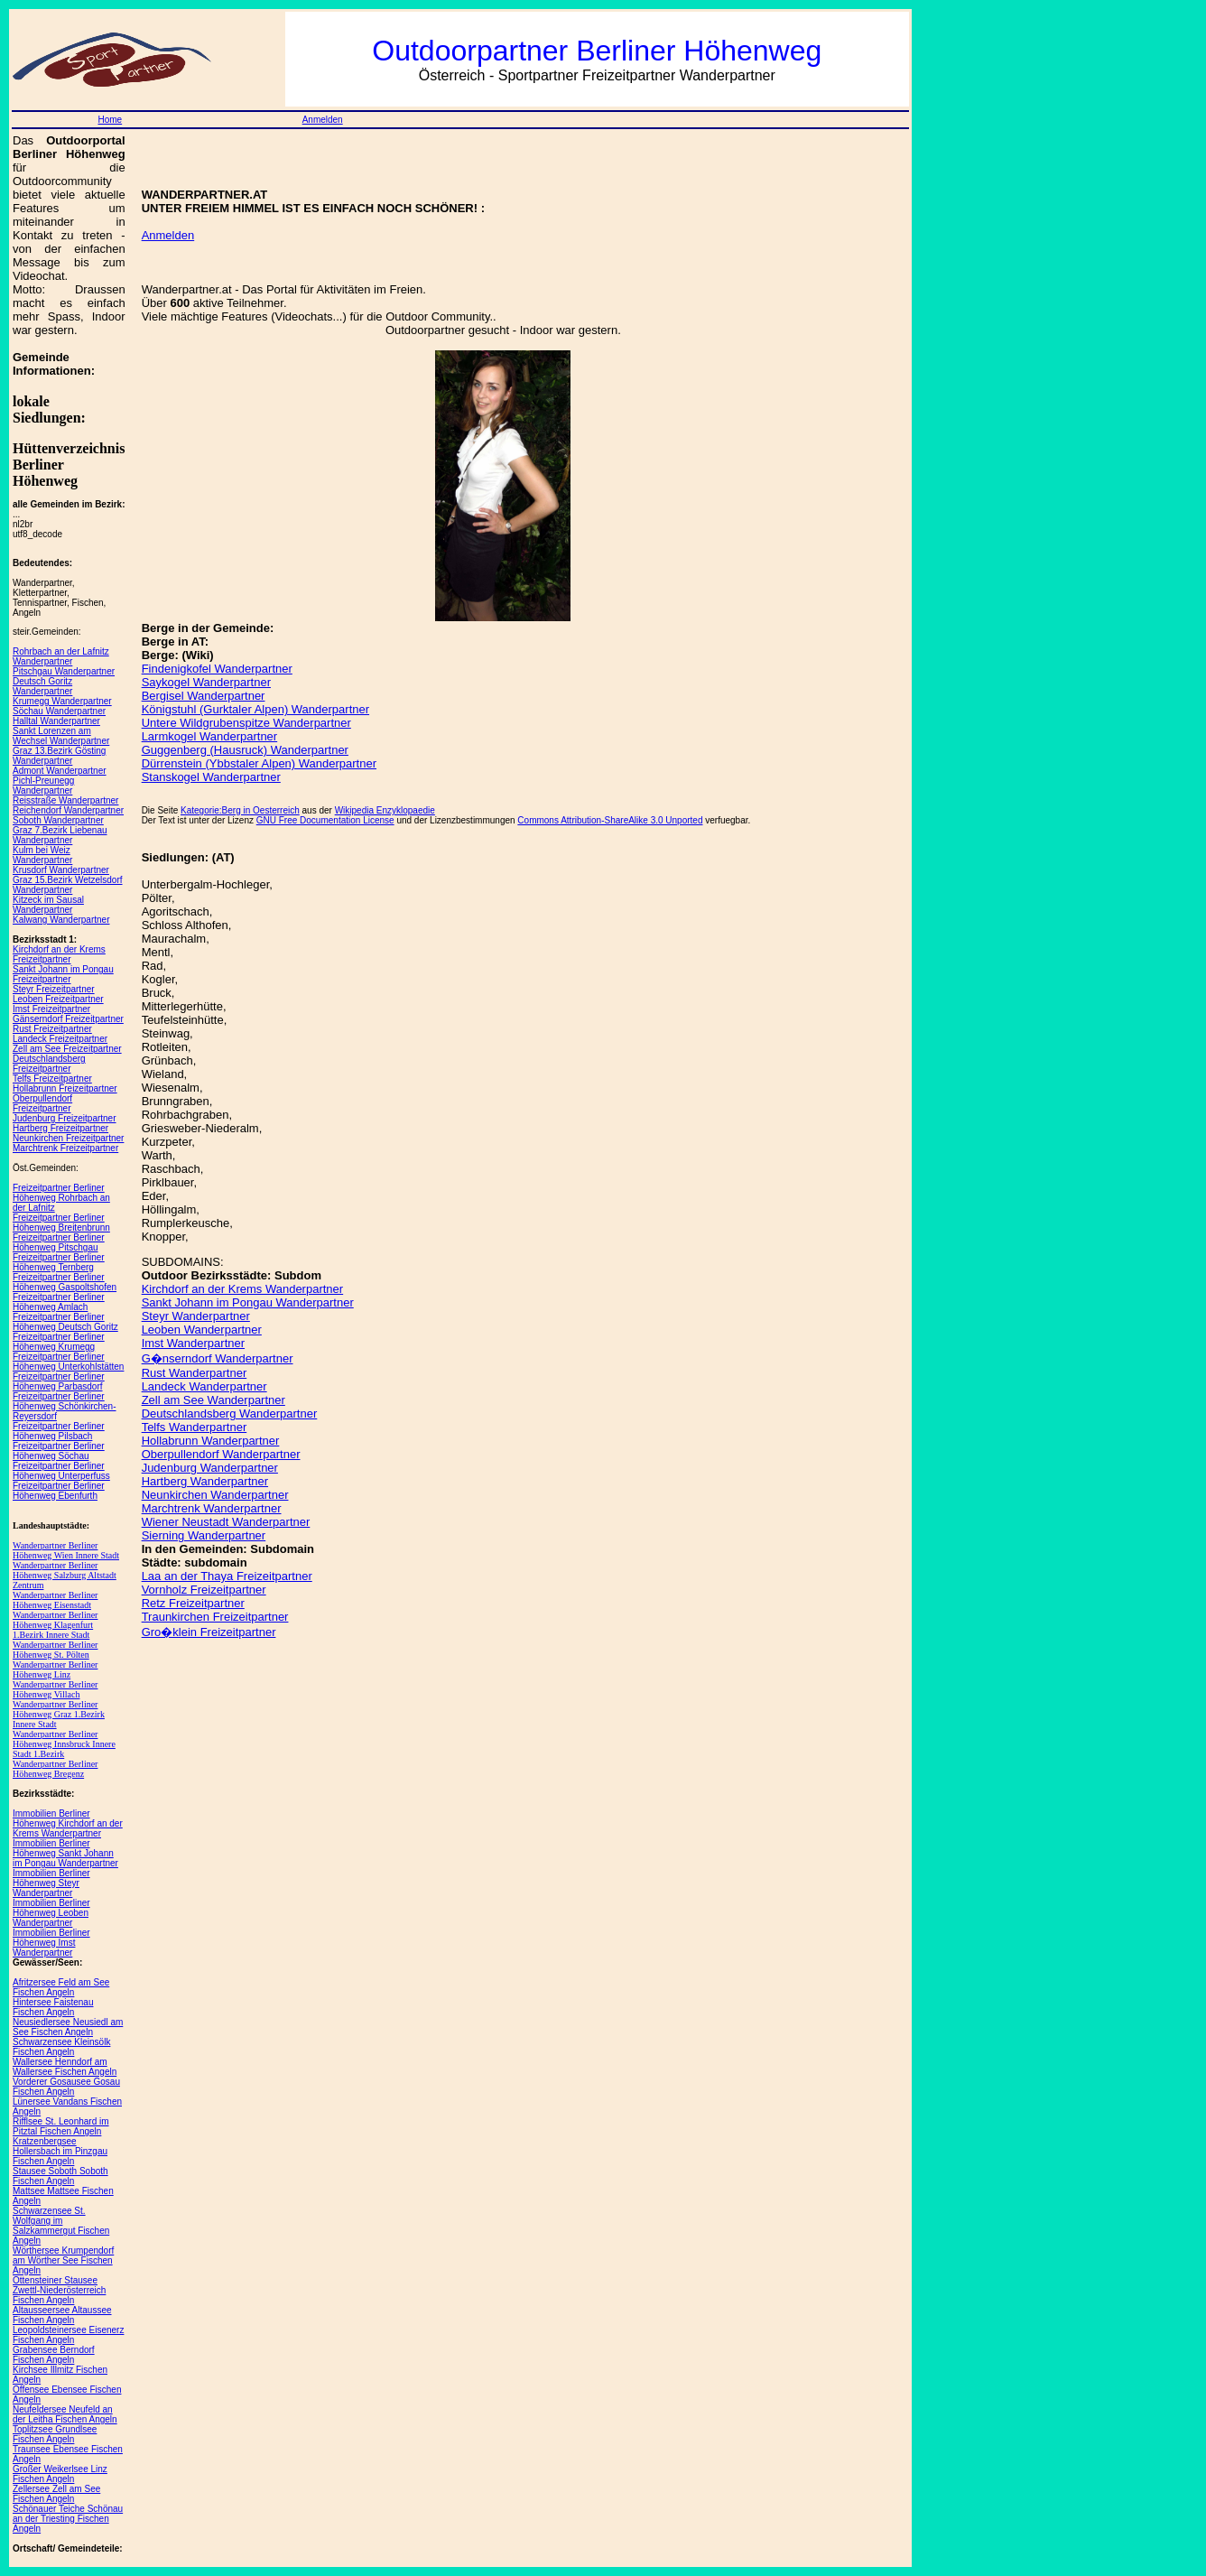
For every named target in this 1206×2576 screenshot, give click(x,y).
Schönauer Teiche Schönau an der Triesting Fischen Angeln (68, 2519)
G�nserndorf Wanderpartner (217, 1358)
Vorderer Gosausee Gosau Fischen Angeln (66, 2087)
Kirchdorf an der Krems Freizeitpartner (59, 954)
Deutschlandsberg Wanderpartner (230, 1413)
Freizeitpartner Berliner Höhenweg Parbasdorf (59, 1381)
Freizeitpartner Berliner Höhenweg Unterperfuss (61, 1471)
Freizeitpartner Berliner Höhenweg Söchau (59, 1451)
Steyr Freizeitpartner (54, 989)
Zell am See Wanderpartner (213, 1400)
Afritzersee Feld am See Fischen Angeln (61, 1987)
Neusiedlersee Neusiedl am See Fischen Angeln (68, 2027)
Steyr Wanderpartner (196, 1316)
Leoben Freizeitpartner (58, 999)
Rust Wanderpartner (194, 1373)
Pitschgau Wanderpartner (64, 671)
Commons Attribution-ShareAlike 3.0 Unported (609, 820)
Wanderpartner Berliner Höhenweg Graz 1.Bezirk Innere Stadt (59, 1714)
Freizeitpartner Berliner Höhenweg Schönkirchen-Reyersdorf (64, 1406)
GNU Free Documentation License (325, 820)
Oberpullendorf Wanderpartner (221, 1454)
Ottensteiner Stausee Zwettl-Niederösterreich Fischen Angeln (59, 2290)
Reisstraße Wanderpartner (65, 800)
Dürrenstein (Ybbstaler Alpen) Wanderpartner (259, 763)
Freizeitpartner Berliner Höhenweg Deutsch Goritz (65, 1322)
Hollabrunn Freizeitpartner (65, 1088)
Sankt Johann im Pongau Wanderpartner (248, 1302)
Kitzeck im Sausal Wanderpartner (48, 905)
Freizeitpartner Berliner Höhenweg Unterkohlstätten (68, 1362)
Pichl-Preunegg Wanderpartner (43, 785)
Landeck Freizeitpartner (60, 1039)
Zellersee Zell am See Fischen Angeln (56, 2494)
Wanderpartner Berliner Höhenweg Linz (55, 1669)
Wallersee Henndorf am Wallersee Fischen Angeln (64, 2067)
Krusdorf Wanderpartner (61, 870)
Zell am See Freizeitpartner (67, 1049)
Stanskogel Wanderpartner (211, 777)
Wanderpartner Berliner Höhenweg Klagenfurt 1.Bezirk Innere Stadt (55, 1625)
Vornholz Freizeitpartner (204, 1589)
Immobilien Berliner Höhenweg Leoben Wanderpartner (51, 1913)
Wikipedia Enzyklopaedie (385, 810)
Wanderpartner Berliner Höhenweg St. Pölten (55, 1650)
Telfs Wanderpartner (194, 1427)
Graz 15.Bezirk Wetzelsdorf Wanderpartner (68, 885)
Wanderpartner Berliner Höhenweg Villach (55, 1689)
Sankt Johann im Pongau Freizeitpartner (63, 974)
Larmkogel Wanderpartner (210, 736)
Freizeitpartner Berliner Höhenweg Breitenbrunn (61, 1222)
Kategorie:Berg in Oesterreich (240, 810)
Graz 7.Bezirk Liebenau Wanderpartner (60, 835)
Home (109, 120)
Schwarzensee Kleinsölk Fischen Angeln (61, 2047)
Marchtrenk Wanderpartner (212, 1508)
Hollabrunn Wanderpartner (211, 1440)
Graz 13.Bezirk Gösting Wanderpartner (59, 756)
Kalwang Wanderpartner (61, 920)
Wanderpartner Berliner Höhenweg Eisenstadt (55, 1600)
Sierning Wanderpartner (204, 1535)
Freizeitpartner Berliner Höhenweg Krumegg (59, 1342)
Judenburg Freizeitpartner (64, 1118)
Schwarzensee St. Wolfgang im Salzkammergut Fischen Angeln (61, 2226)
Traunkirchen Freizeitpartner (215, 1616)
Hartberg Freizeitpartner (60, 1128)
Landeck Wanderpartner (204, 1386)
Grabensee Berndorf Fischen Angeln (54, 2355)
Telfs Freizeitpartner (52, 1078)
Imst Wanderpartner (193, 1343)
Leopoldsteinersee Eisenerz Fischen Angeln (68, 2335)
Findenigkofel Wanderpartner (217, 668)
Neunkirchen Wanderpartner (215, 1495)
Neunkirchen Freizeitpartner (68, 1138)
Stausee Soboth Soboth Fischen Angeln (60, 2176)
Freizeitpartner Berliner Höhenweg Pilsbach (59, 1431)
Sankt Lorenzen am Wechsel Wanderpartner (61, 736)
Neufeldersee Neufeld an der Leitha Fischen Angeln (65, 2414)
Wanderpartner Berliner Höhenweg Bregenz (55, 1769)
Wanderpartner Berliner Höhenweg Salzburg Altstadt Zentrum (64, 1575)
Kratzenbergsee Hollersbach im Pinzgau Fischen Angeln (60, 2151)
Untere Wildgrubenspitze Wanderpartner (246, 723)
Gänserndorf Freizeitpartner (68, 1019)
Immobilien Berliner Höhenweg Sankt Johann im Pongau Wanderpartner (65, 1853)
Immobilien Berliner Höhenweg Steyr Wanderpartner (51, 1883)
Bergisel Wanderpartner (203, 695)
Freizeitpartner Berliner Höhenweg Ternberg (59, 1262)
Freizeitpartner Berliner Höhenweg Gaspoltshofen (64, 1282)
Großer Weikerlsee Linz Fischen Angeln (60, 2474)
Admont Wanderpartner (60, 771)
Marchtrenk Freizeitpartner (65, 1148)
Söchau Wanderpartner (59, 711)
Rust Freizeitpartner (52, 1029)
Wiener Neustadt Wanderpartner (226, 1522)
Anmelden (322, 120)
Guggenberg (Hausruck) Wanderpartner (245, 750)
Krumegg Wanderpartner (62, 701)
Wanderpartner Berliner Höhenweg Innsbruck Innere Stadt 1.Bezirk (64, 1744)
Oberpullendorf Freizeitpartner (42, 1103)
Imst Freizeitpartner (51, 1009)
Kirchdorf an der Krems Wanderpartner (243, 1289)
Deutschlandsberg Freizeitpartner (49, 1064)
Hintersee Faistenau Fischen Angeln (53, 2007)
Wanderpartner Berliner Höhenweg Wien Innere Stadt (66, 1550)
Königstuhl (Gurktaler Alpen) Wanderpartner (255, 709)
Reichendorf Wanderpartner (68, 810)
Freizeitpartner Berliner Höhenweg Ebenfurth (59, 1491)
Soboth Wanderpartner (58, 820)
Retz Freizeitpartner (193, 1603)
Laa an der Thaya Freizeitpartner (227, 1576)
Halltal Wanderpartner (56, 721)
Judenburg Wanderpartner (210, 1467)
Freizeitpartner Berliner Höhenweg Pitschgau (59, 1242)
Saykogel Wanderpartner (206, 682)
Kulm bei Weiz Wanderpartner (42, 855)
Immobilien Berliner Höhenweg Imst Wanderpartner (51, 1943)
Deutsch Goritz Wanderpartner (42, 686)
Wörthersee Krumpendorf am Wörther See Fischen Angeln (63, 2260)
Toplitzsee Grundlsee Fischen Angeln (55, 2434)
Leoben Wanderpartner (202, 1329)
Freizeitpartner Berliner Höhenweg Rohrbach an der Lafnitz (61, 1198)
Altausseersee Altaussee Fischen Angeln (62, 2315)
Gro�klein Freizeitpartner (209, 1632)
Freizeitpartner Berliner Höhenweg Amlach (59, 1302)
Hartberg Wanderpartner (205, 1481)
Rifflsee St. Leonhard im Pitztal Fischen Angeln (61, 2126)
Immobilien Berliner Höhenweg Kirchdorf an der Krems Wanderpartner (68, 1823)
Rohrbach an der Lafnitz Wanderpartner (61, 656)
